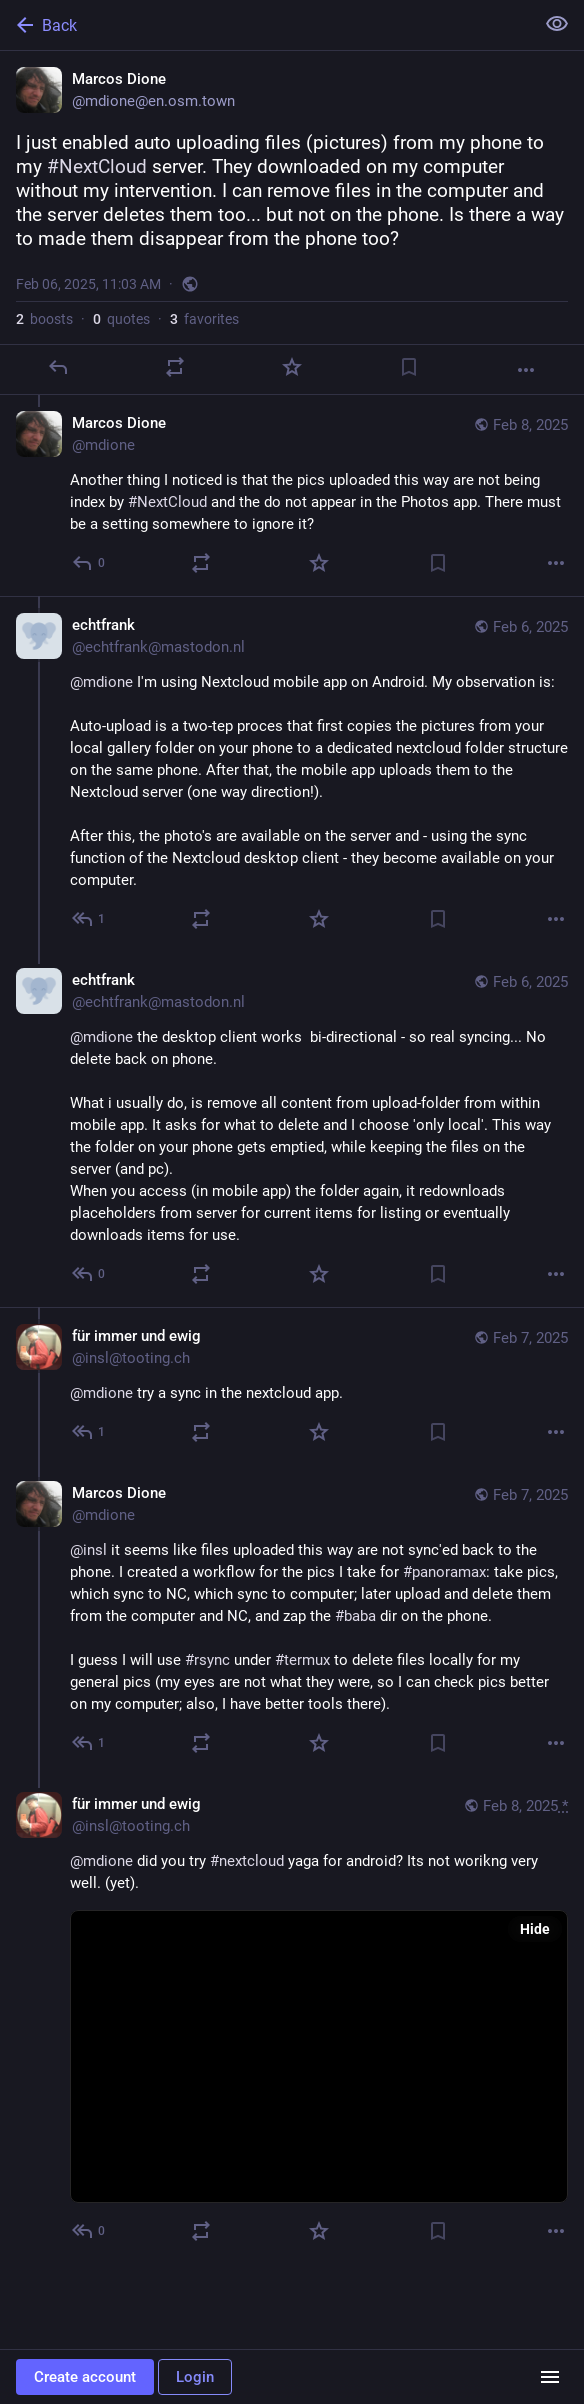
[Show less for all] (557, 24)
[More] (526, 370)
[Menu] (550, 2377)
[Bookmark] (409, 367)
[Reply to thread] (89, 563)
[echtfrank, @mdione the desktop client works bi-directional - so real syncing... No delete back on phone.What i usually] (292, 1129)
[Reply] (58, 367)
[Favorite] (292, 367)
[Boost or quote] (175, 367)
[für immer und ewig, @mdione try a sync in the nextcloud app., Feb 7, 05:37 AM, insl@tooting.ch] (292, 1386)
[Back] (265, 25)
